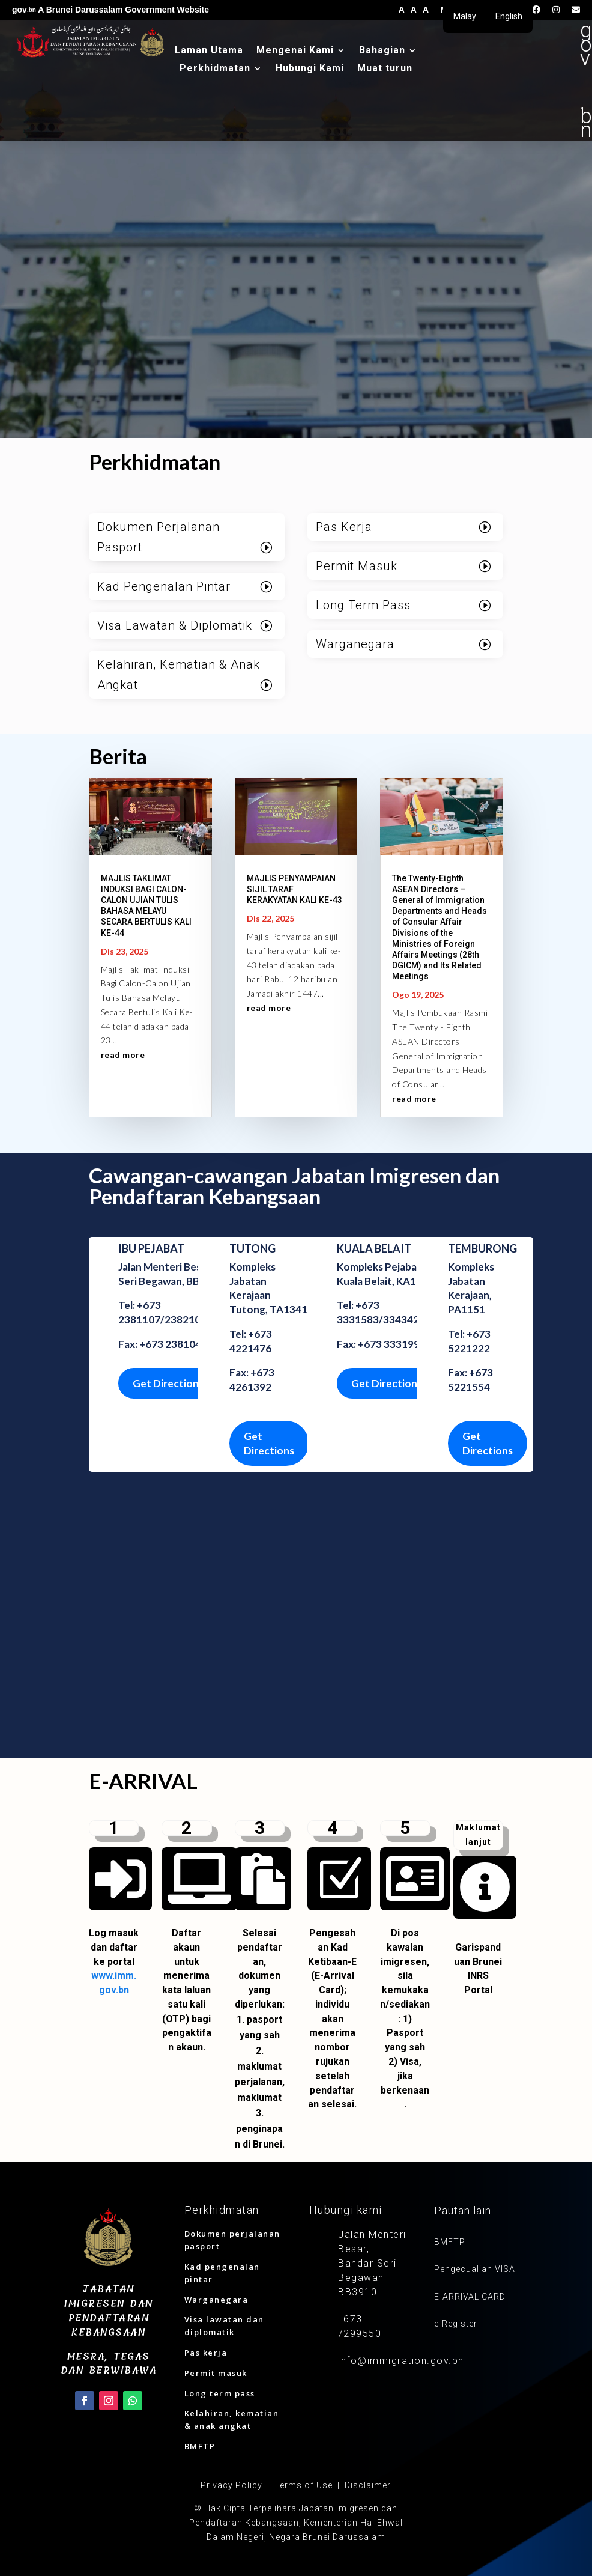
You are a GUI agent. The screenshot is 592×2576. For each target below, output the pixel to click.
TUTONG (252, 1248)
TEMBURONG (482, 1248)
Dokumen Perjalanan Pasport (158, 537)
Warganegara (355, 644)
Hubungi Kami (310, 69)
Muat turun (384, 69)
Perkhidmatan (215, 69)
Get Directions (168, 1383)
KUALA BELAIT (374, 1248)
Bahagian (382, 51)
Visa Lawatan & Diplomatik (174, 625)
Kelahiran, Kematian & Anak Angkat (178, 674)
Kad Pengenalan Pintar (164, 586)
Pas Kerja (344, 527)
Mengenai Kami (295, 51)
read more (123, 1055)
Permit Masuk (356, 566)
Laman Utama (209, 51)
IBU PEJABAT (151, 1248)
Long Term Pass (363, 605)
